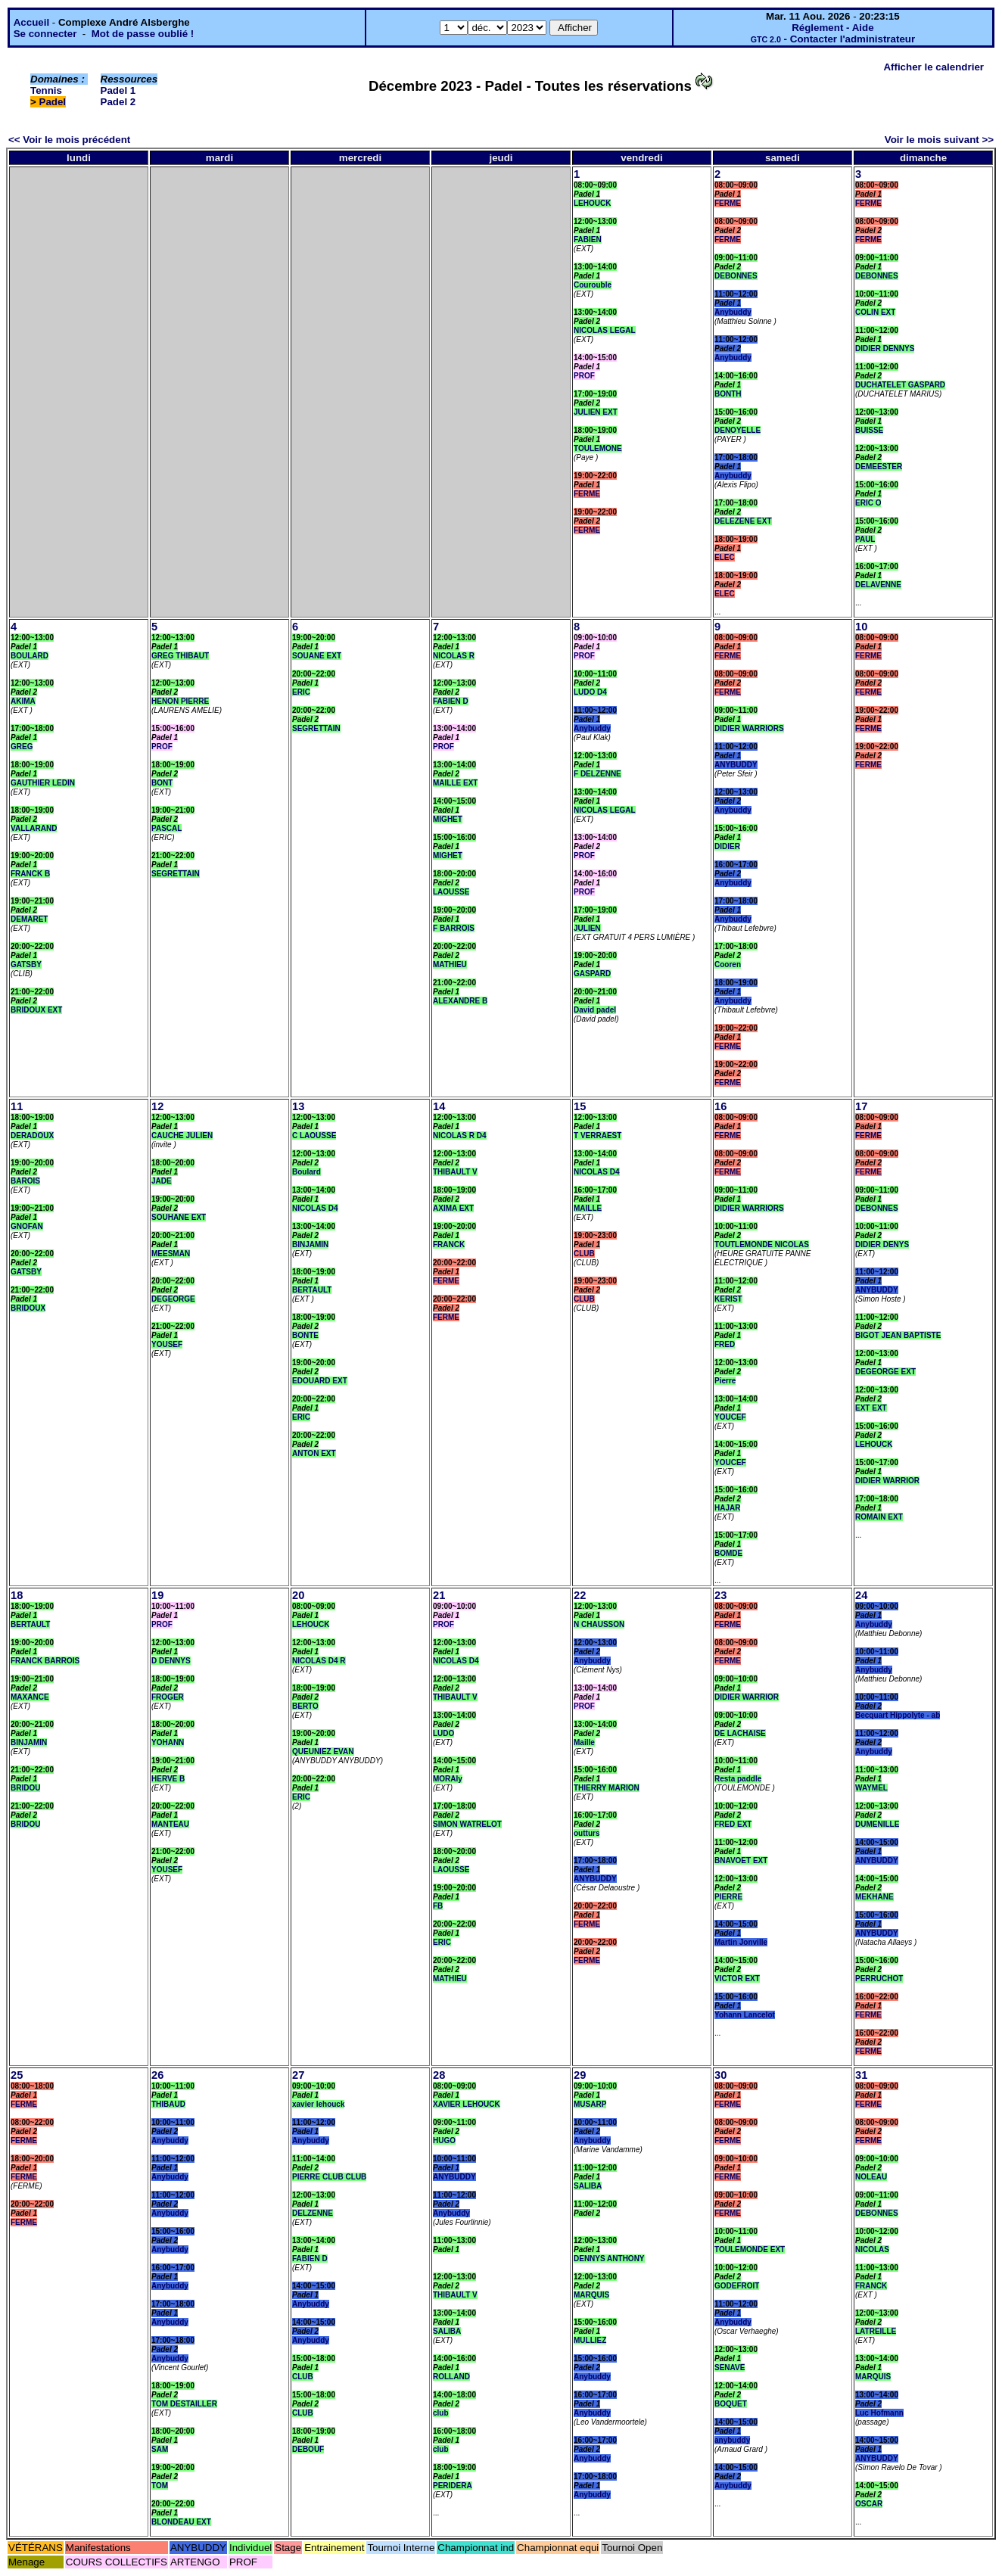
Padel (53, 101)
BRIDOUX (28, 1308)
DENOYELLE (737, 430)
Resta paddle (737, 1779)
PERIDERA (452, 2485)
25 (17, 2075)
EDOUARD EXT (319, 1381)
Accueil (31, 22)
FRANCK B (30, 874)
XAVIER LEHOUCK (466, 2104)
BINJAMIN (310, 1244)
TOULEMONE (598, 448)
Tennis (46, 90)
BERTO (305, 1706)
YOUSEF (166, 1344)
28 (439, 2075)
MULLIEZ (590, 2340)
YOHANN (167, 1742)
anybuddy (732, 2440)
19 (157, 1595)
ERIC (301, 692)
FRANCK (449, 1244)
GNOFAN (27, 1226)
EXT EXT (871, 1408)
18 (17, 1595)
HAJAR (727, 1508)
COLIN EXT (875, 312)
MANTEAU (170, 1824)
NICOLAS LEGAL (605, 330)
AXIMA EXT (453, 1208)
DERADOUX (32, 1135)
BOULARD (29, 656)
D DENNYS (171, 1661)
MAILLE (588, 1208)
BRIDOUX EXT (36, 1010)
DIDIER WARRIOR (887, 1480)
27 (298, 2075)
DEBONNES (736, 276)
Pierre (725, 1381)
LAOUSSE (451, 892)
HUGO (444, 2140)
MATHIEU (450, 964)
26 (157, 2075)
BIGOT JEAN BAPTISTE (898, 1335)
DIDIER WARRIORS (749, 728)
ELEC (724, 557)
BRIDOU (25, 1788)
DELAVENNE (878, 584)
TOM (159, 2485)
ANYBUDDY (736, 765)
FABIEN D (450, 701)
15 (580, 1106)
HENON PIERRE (180, 701)
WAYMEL (871, 1788)
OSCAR (868, 2504)
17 (861, 1106)
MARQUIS (591, 2295)
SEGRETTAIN (175, 874)
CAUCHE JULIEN (182, 1135)
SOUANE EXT (316, 656)
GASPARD (592, 973)
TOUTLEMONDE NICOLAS (761, 1244)
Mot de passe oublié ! (143, 33)
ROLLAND (451, 2376)
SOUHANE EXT (178, 1217)
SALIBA (447, 2331)
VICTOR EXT (737, 1978)
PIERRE (728, 1897)
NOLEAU (871, 2177)
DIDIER (727, 846)
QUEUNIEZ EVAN (323, 1751)
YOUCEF (730, 1417)
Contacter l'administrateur (852, 39)
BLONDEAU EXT (181, 2522)
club (441, 2413)
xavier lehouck (318, 2104)
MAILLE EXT (455, 783)
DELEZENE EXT (743, 521)
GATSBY (26, 964)
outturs (586, 1833)
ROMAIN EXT (879, 1517)
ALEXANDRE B (460, 1001)
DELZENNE (312, 2213)
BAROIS (25, 1181)
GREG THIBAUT (180, 656)
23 (720, 1595)
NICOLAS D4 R (319, 1661)
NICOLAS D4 (315, 1208)
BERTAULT (311, 1290)
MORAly (447, 1779)
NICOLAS (872, 2249)
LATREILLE (875, 2331)
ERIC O (868, 503)
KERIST (728, 1299)
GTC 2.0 (766, 39)
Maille (584, 1742)
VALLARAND (34, 828)
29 (580, 2075)
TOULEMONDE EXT (749, 2249)
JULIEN (587, 928)
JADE (161, 1181)
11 (17, 1106)
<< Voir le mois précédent (69, 139)
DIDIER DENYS (882, 1244)
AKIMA (23, 701)
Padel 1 (118, 90)
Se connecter (45, 33)
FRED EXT (733, 1824)
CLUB (584, 1253)
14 (439, 1106)
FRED (724, 1344)
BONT (162, 783)
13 (298, 1106)
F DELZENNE (597, 774)
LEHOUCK (592, 203)
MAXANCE (30, 1697)
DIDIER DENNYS (884, 348)
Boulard (306, 1172)
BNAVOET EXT (740, 1860)
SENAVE (729, 2367)
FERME (587, 494)
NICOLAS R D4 (460, 1135)
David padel (595, 1010)
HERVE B (168, 1779)
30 (720, 2075)
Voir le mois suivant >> (939, 139)
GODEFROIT (736, 2286)
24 (861, 1595)
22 (580, 1595)
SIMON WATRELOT (467, 1824)
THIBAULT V (455, 1172)
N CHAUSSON (599, 1624)
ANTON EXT (314, 1453)
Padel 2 (118, 101)
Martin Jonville (740, 1942)
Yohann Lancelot (744, 2015)
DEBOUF (308, 2449)
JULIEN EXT (596, 412)
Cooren (727, 964)
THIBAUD (168, 2104)
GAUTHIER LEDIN (43, 783)
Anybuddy (733, 312)
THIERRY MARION (606, 1788)
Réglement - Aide (832, 27)
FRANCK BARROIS (45, 1661)
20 (298, 1595)
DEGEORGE (173, 1299)
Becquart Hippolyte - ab (897, 1715)
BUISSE (869, 430)
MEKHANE (874, 1897)
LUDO (443, 1733)
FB (438, 1906)
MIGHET (447, 819)
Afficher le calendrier (933, 67)
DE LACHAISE (740, 1733)
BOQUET (730, 2404)
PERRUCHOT (879, 1978)
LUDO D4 (590, 692)
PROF (584, 376)
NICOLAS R (454, 656)
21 (439, 1595)
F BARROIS (454, 928)
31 (861, 2075)
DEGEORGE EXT (885, 1371)
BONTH (728, 394)
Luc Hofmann (879, 2413)
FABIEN (588, 239)
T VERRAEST (597, 1135)
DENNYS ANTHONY (609, 2258)
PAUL (865, 539)
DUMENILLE (877, 1824)
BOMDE (728, 1553)
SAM (159, 2449)
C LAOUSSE (314, 1135)
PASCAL (166, 828)
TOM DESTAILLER (184, 2404)
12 (157, 1106)
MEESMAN (170, 1253)
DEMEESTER (878, 466)
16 (720, 1106)
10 (861, 627)
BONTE (305, 1335)
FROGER (167, 1697)
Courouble (592, 285)
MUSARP (590, 2104)
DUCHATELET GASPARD (900, 385)
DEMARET (29, 919)
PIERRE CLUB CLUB (329, 2177)
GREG (22, 746)
